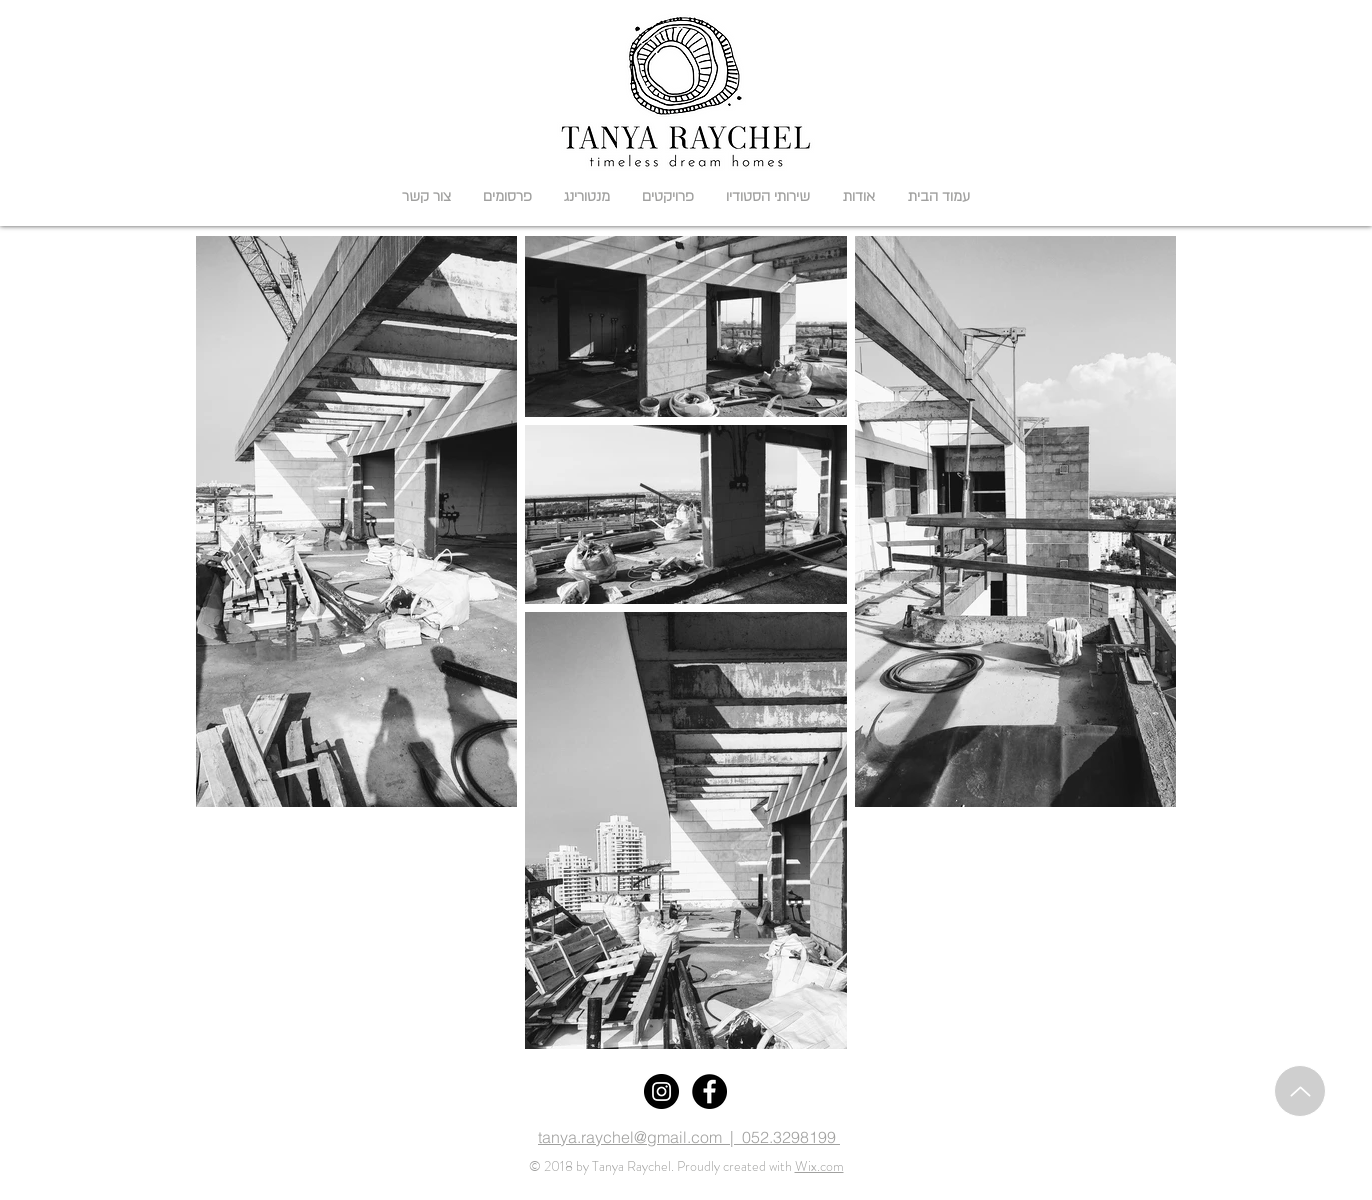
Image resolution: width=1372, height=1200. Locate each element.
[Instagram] (661, 1091)
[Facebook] (709, 1091)
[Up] (1300, 1091)
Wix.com (819, 1166)
